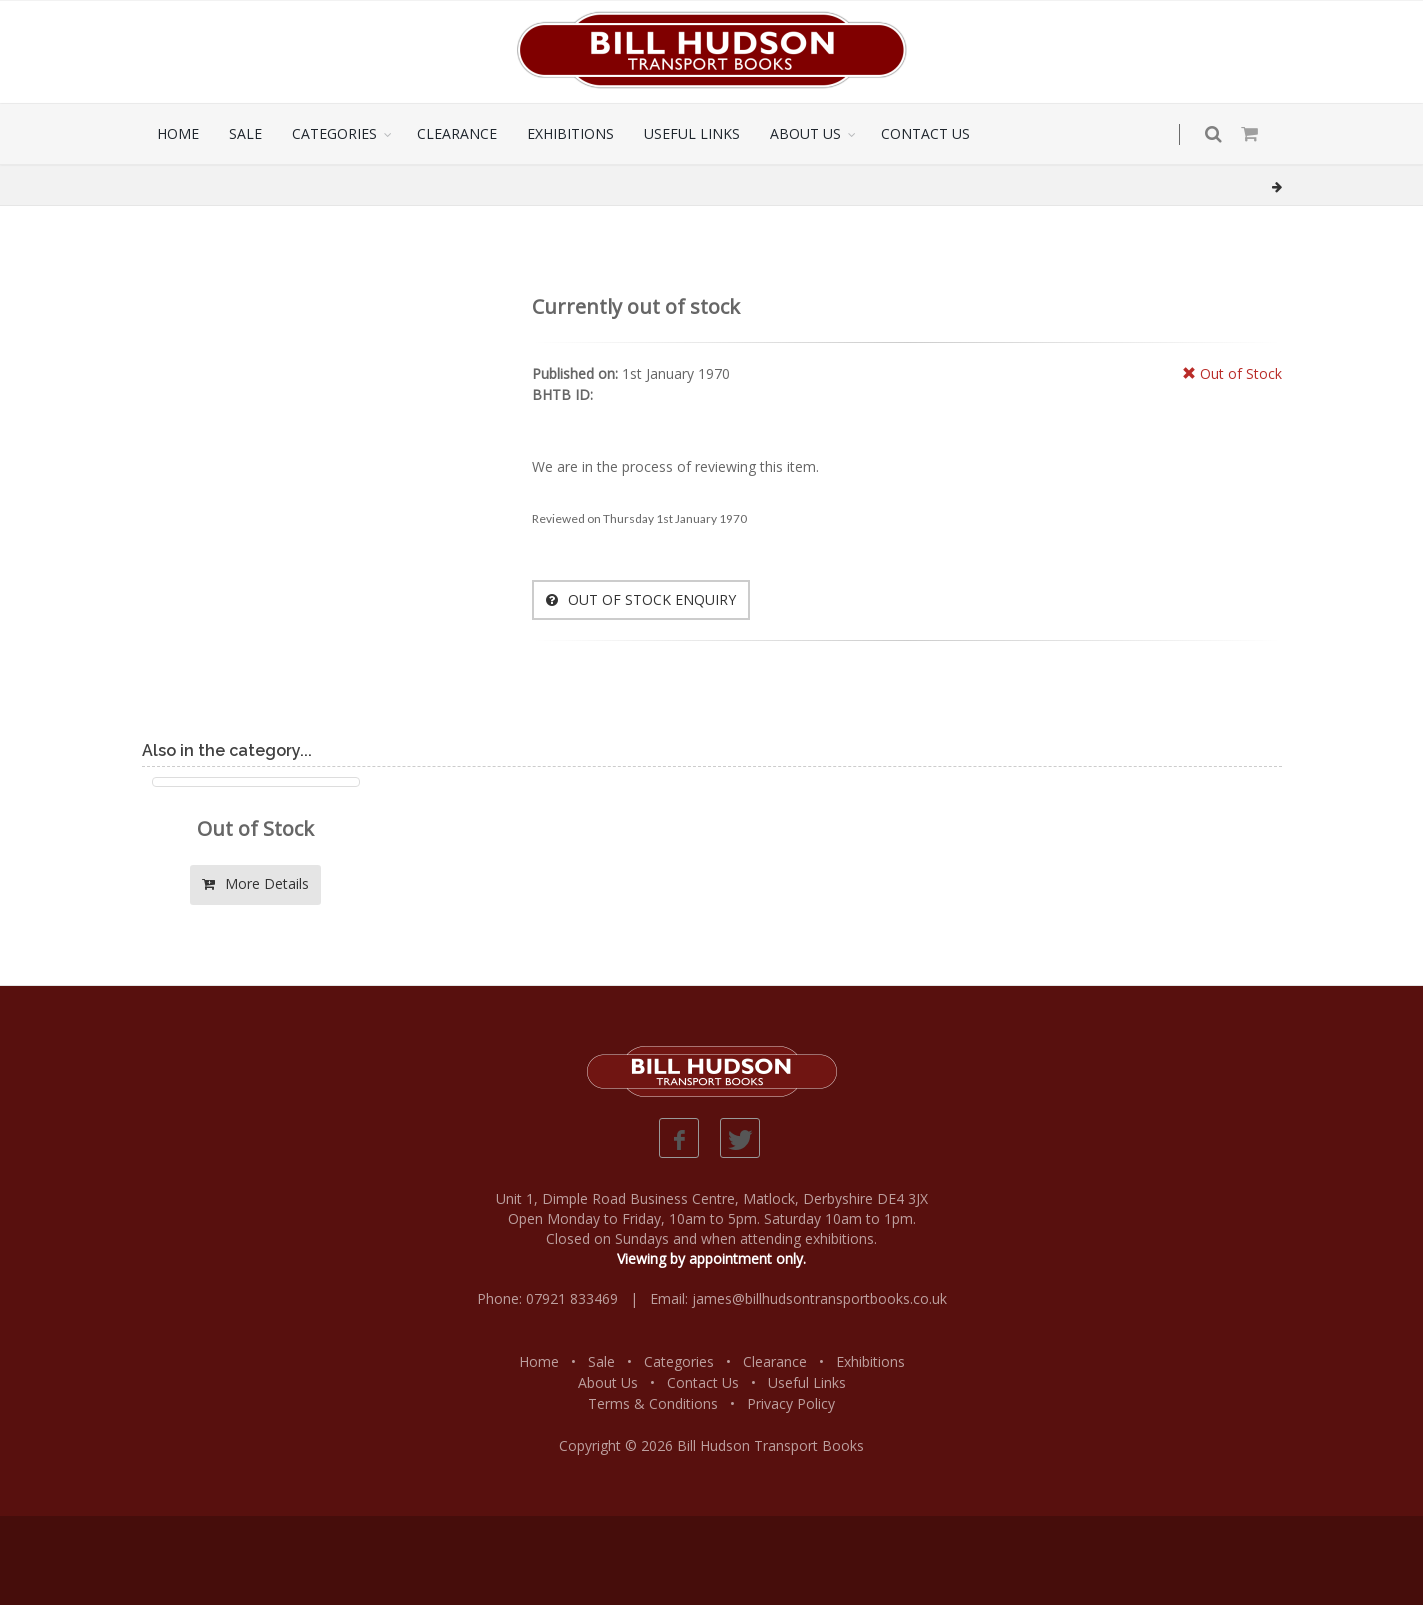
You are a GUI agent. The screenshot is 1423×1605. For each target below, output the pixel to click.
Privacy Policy (791, 1403)
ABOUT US (805, 133)
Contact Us (703, 1382)
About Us (608, 1382)
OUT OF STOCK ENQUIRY (641, 599)
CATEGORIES (334, 133)
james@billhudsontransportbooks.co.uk (819, 1298)
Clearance (775, 1361)
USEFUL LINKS (692, 133)
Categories (679, 1361)
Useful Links (807, 1382)
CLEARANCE (457, 133)
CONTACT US (925, 133)
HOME (178, 133)
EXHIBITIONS (570, 133)
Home (539, 1361)
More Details (255, 883)
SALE (245, 133)
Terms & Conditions (653, 1403)
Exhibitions (870, 1361)
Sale (601, 1361)
